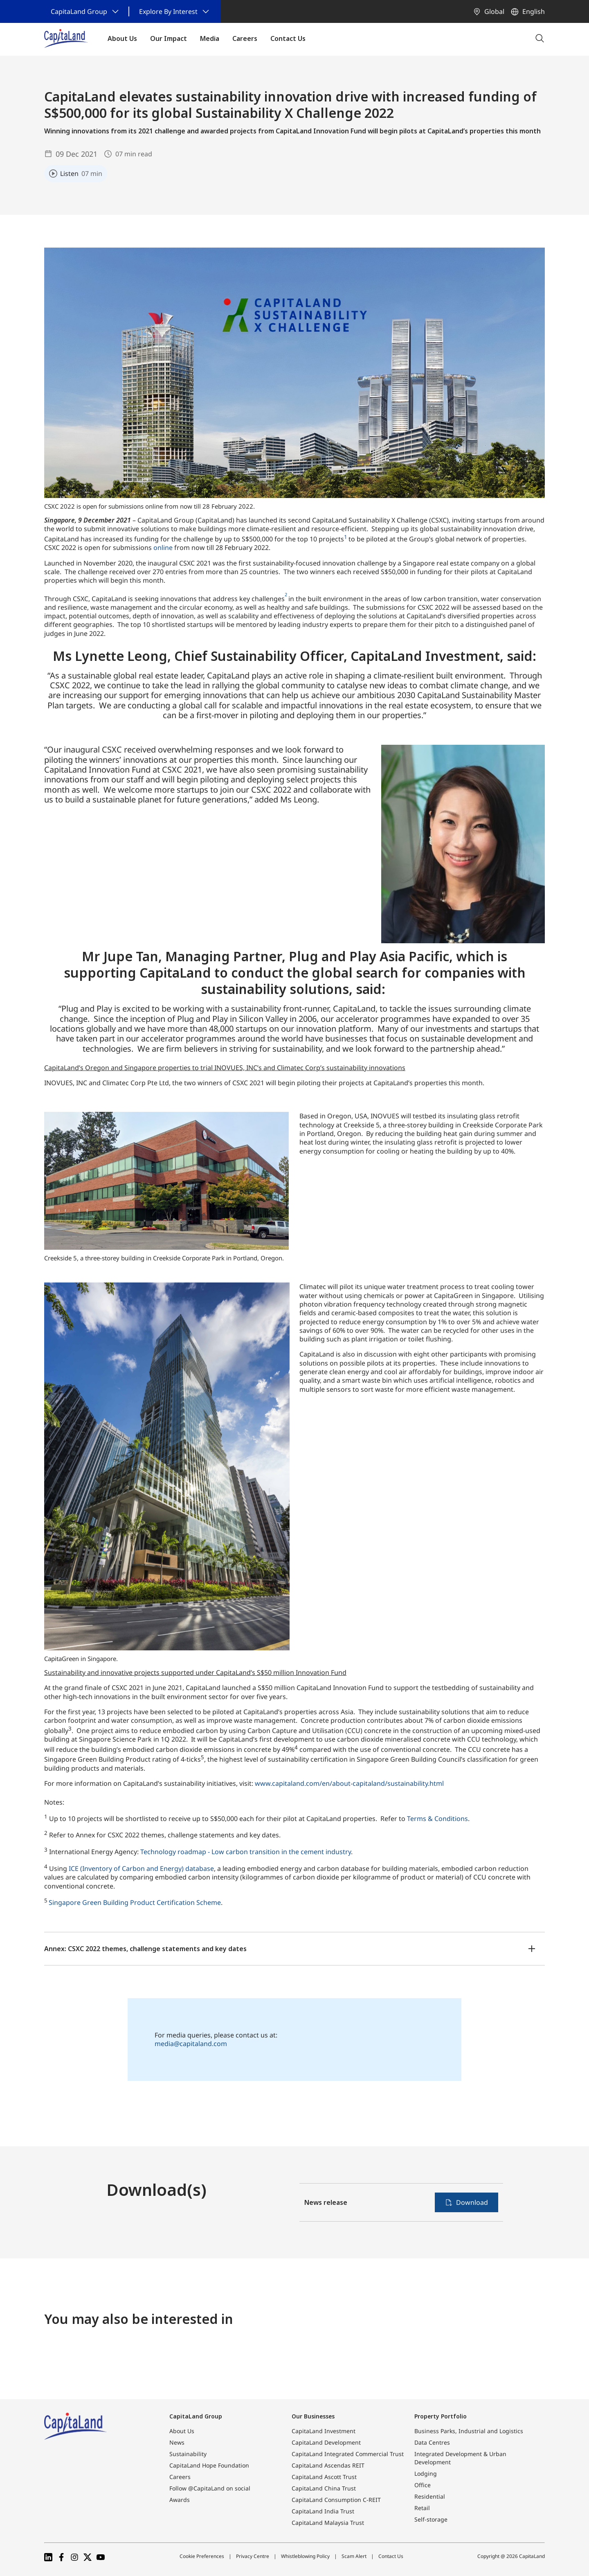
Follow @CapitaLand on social (209, 2488)
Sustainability (188, 2454)
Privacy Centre (252, 2556)
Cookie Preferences (202, 2556)
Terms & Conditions (437, 1818)
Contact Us (390, 2556)
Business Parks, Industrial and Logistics (468, 2431)
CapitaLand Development (326, 2442)
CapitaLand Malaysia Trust (328, 2522)
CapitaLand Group (195, 2416)
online (163, 547)
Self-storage (430, 2519)
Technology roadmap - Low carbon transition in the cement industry (245, 1851)
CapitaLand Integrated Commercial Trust (348, 2454)
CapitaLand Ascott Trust (324, 2477)
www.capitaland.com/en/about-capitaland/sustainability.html (349, 1783)
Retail (422, 2508)
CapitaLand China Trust (324, 2488)
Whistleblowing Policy (305, 2556)
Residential (429, 2496)
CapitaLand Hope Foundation (209, 2465)
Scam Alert (354, 2556)
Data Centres (432, 2442)
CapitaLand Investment (323, 2431)
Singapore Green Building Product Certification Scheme (135, 1902)
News (176, 2442)
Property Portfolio (440, 2416)
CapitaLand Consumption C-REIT (336, 2500)
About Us (181, 2431)
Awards (179, 2500)
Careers (180, 2477)
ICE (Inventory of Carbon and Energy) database (141, 1868)
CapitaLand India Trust (323, 2511)
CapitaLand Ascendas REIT (328, 2465)
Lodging (425, 2473)
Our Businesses (313, 2416)
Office (422, 2485)
